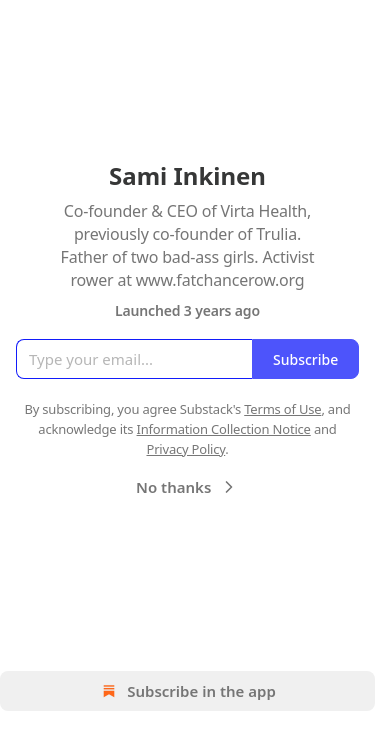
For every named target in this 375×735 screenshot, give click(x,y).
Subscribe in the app (187, 691)
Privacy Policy (185, 449)
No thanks (187, 487)
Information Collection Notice (224, 429)
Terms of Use (282, 409)
